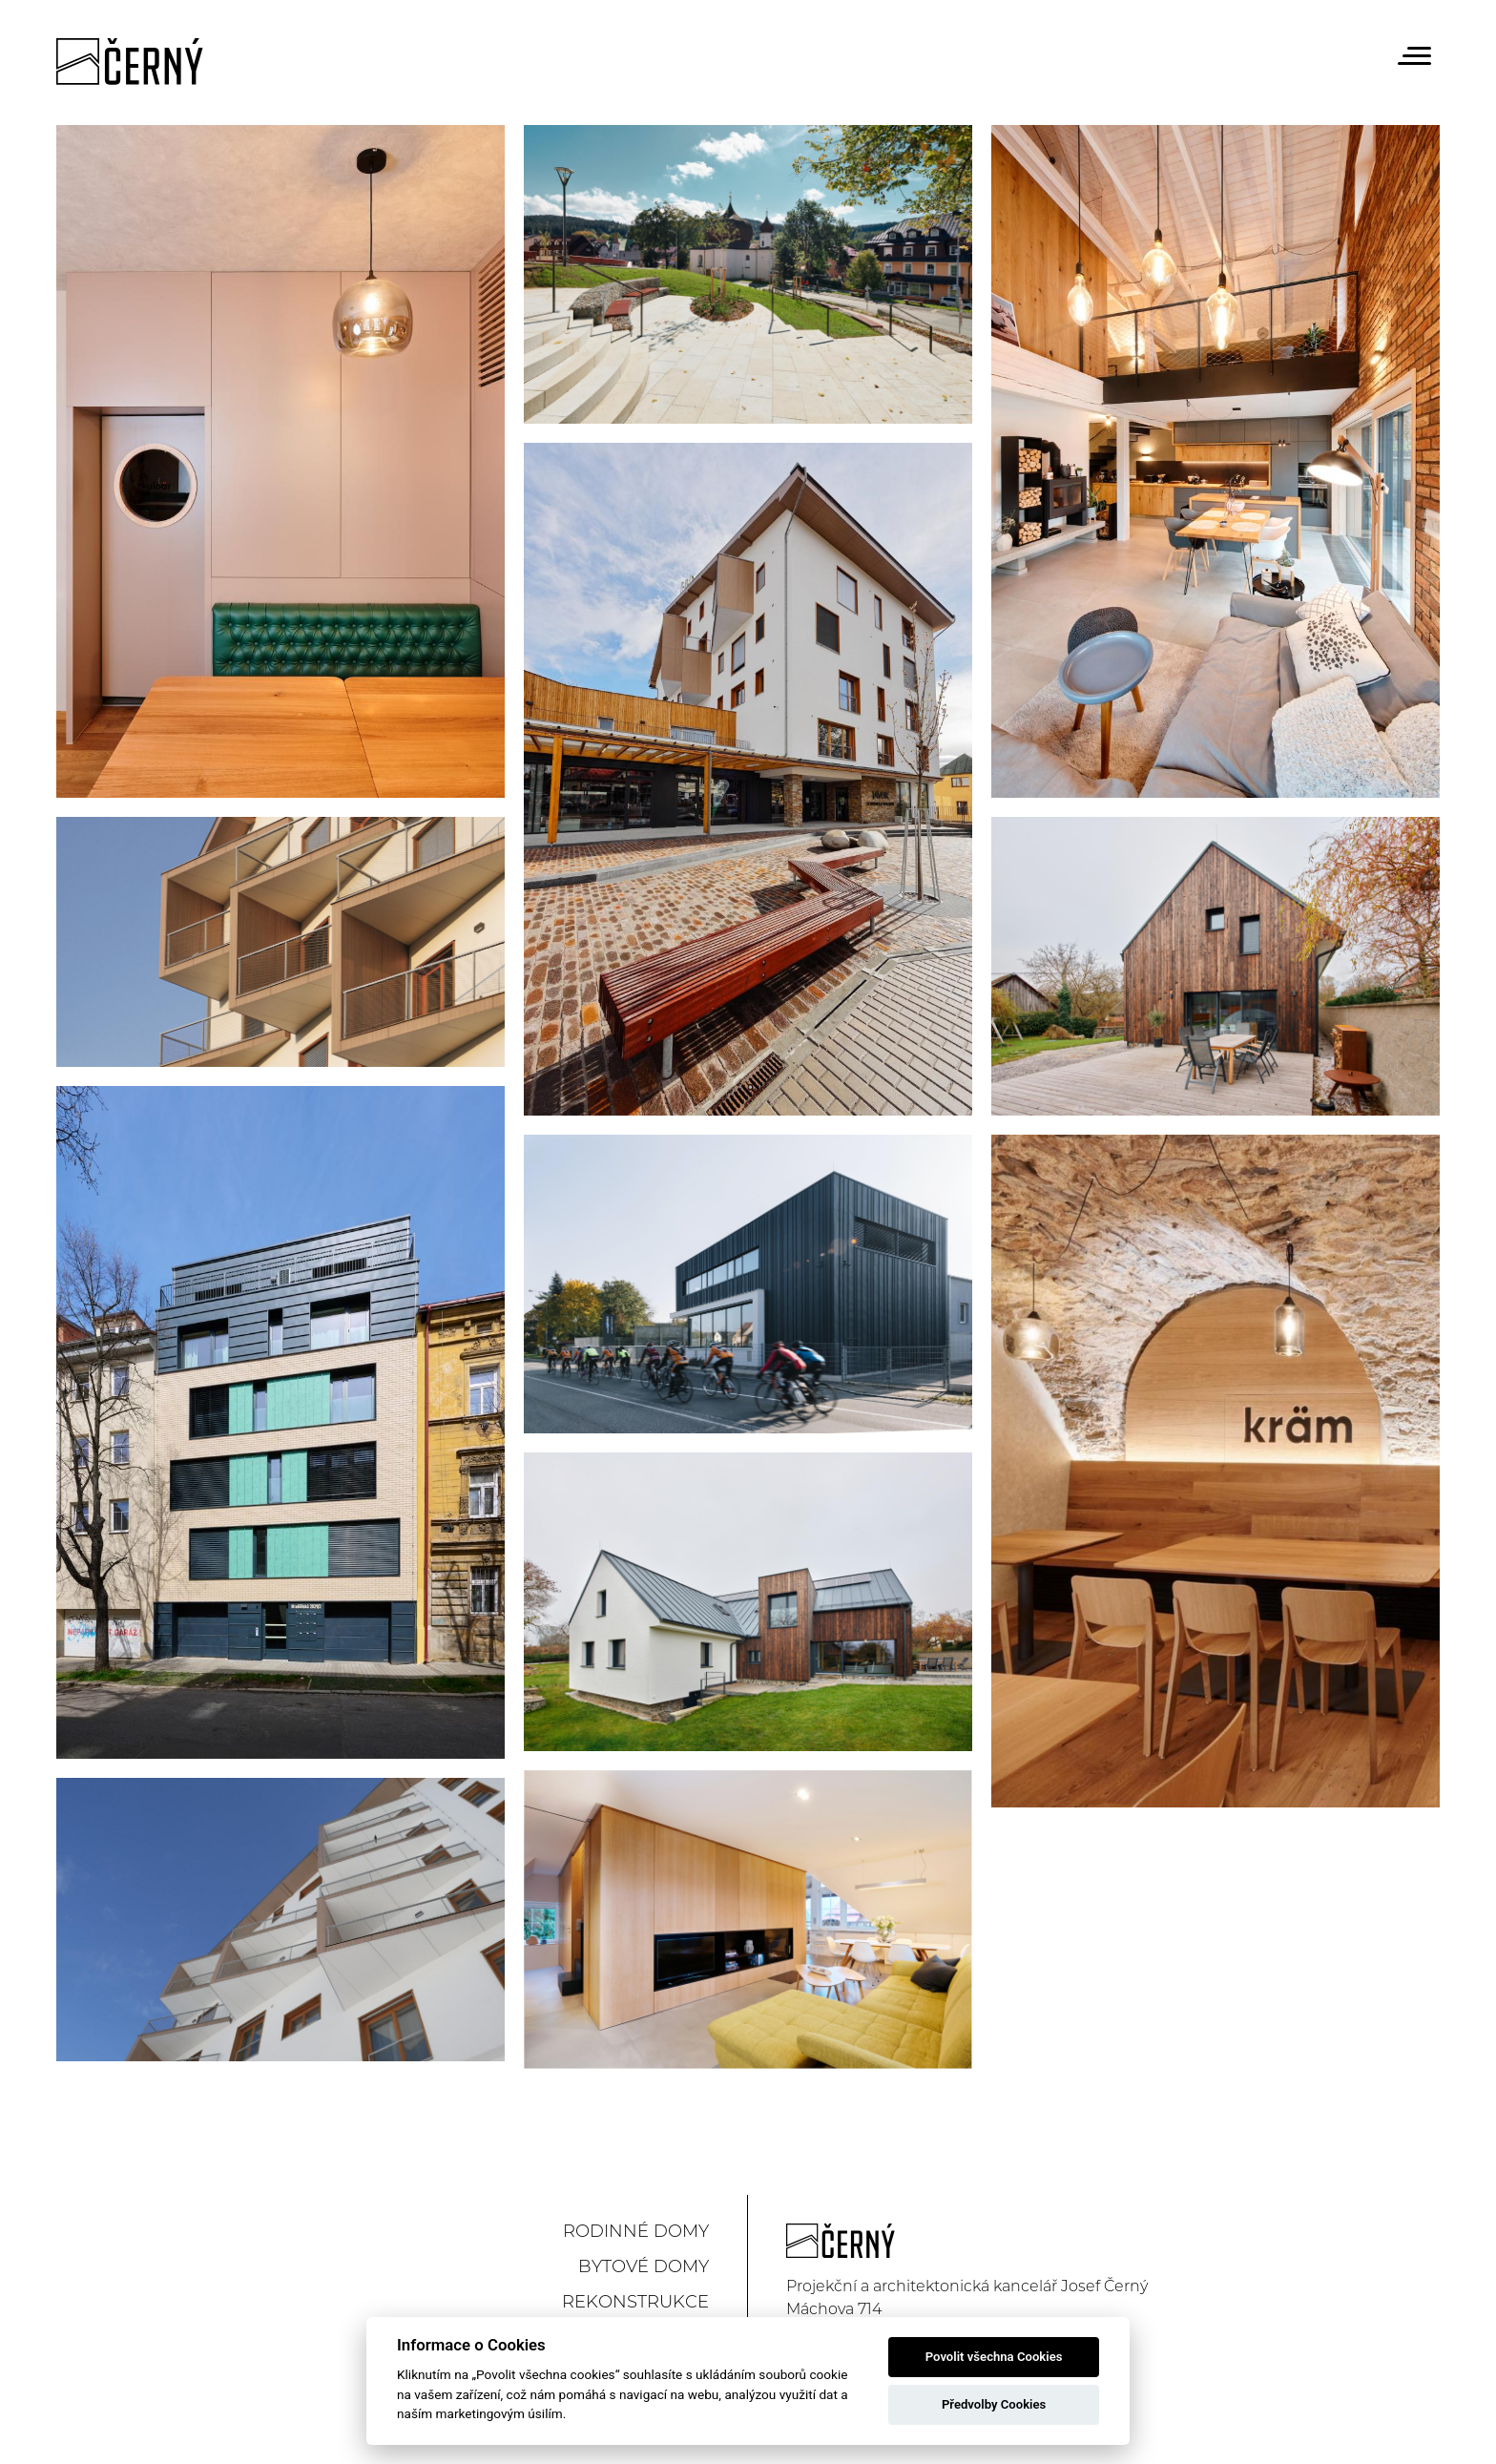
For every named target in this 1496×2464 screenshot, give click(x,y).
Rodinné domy (636, 2231)
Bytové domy (643, 2266)
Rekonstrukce (635, 2301)
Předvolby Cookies (994, 2404)
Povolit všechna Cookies (994, 2356)
